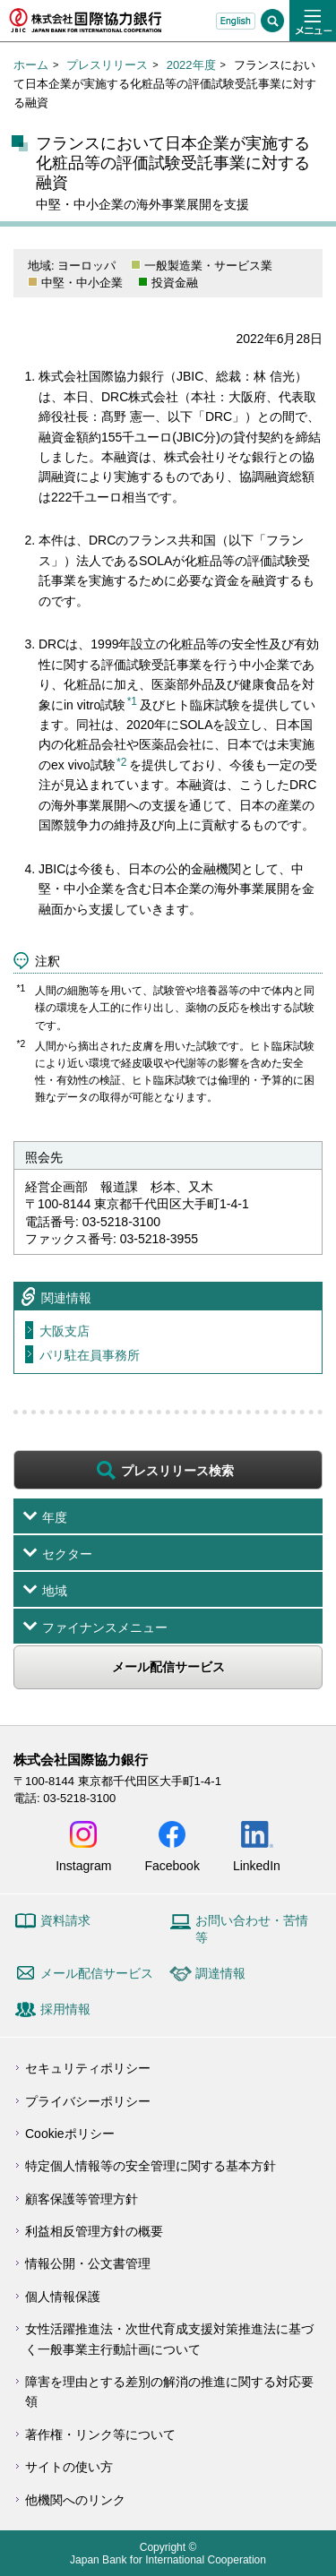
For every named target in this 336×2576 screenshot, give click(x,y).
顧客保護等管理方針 (81, 2199)
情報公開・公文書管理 (88, 2263)
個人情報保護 (62, 2296)
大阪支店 (64, 1331)
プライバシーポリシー (88, 2101)
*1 (132, 701)
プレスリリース (107, 65)
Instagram (83, 1865)
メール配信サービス (168, 1667)
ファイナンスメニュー (105, 1627)
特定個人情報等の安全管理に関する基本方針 (150, 2166)
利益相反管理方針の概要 (94, 2231)
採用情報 (65, 2009)
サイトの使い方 (69, 2467)
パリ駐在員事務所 (89, 1355)
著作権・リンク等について (100, 2434)
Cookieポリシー (70, 2133)
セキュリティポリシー (88, 2068)
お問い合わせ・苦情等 (251, 1929)
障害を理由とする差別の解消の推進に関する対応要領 (169, 2391)
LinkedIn (256, 1865)
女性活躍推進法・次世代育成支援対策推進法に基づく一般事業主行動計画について (169, 2339)
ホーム (30, 65)
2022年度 (191, 65)
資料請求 (65, 1920)
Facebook (171, 1865)
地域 (54, 1591)
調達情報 (220, 1973)
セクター (67, 1554)
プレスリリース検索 (177, 1471)
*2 (121, 762)
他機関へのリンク (75, 2500)
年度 (54, 1517)
